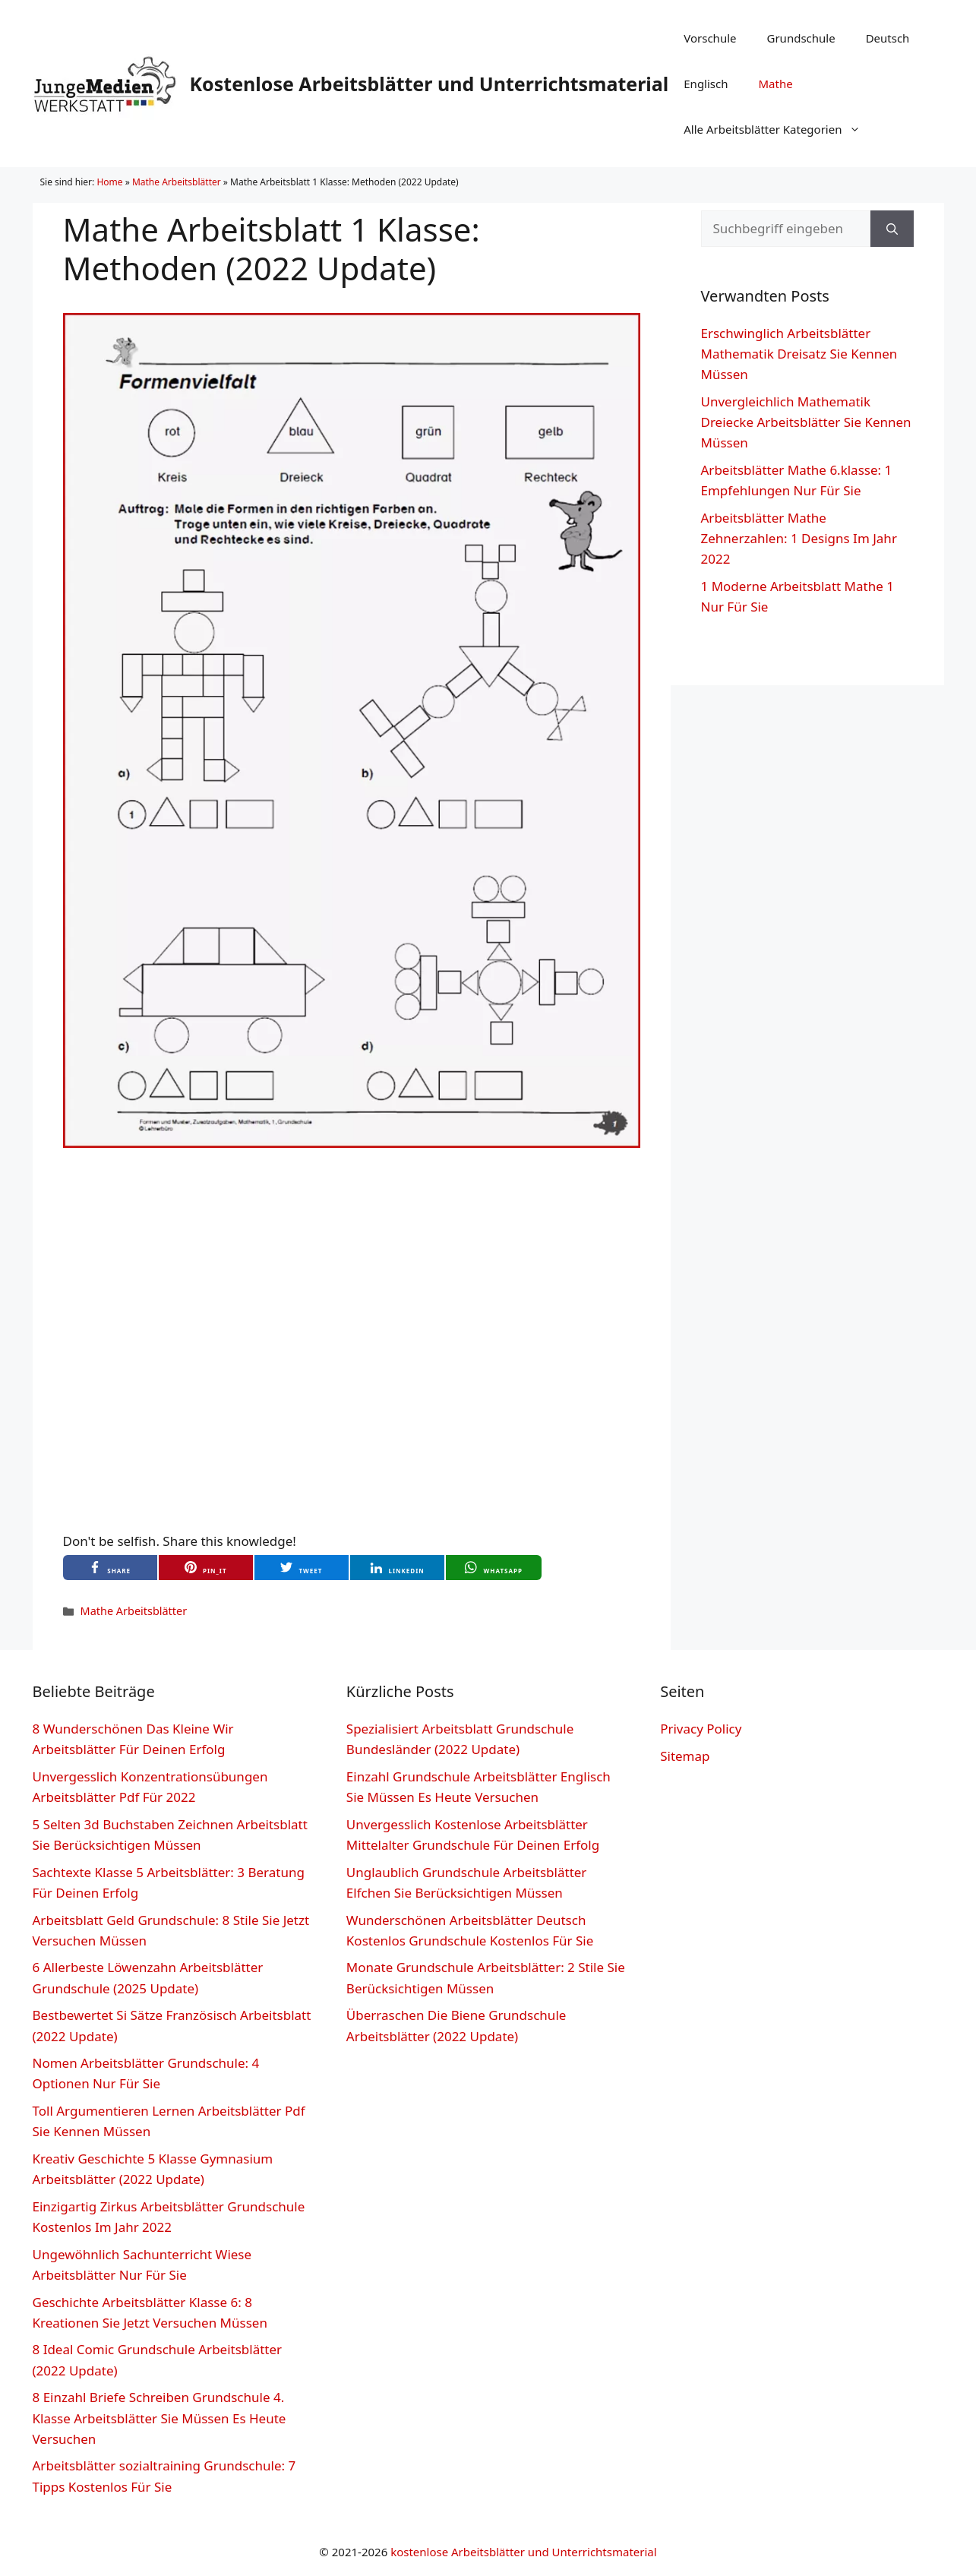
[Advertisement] (351, 1227)
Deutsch (888, 38)
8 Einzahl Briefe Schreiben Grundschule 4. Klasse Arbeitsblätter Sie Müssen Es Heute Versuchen (159, 2417)
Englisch (706, 83)
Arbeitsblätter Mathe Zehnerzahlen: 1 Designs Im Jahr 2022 (799, 538)
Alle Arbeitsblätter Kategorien (780, 129)
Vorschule (710, 38)
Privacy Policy (700, 1728)
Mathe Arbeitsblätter (176, 181)
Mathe (776, 83)
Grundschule (801, 38)
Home (109, 181)
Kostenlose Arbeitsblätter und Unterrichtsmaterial (429, 83)
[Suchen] (892, 228)
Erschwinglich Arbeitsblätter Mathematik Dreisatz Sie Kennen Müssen (799, 353)
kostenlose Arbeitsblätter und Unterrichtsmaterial (523, 2551)
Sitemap (684, 1756)
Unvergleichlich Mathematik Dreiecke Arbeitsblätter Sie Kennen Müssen (806, 422)
